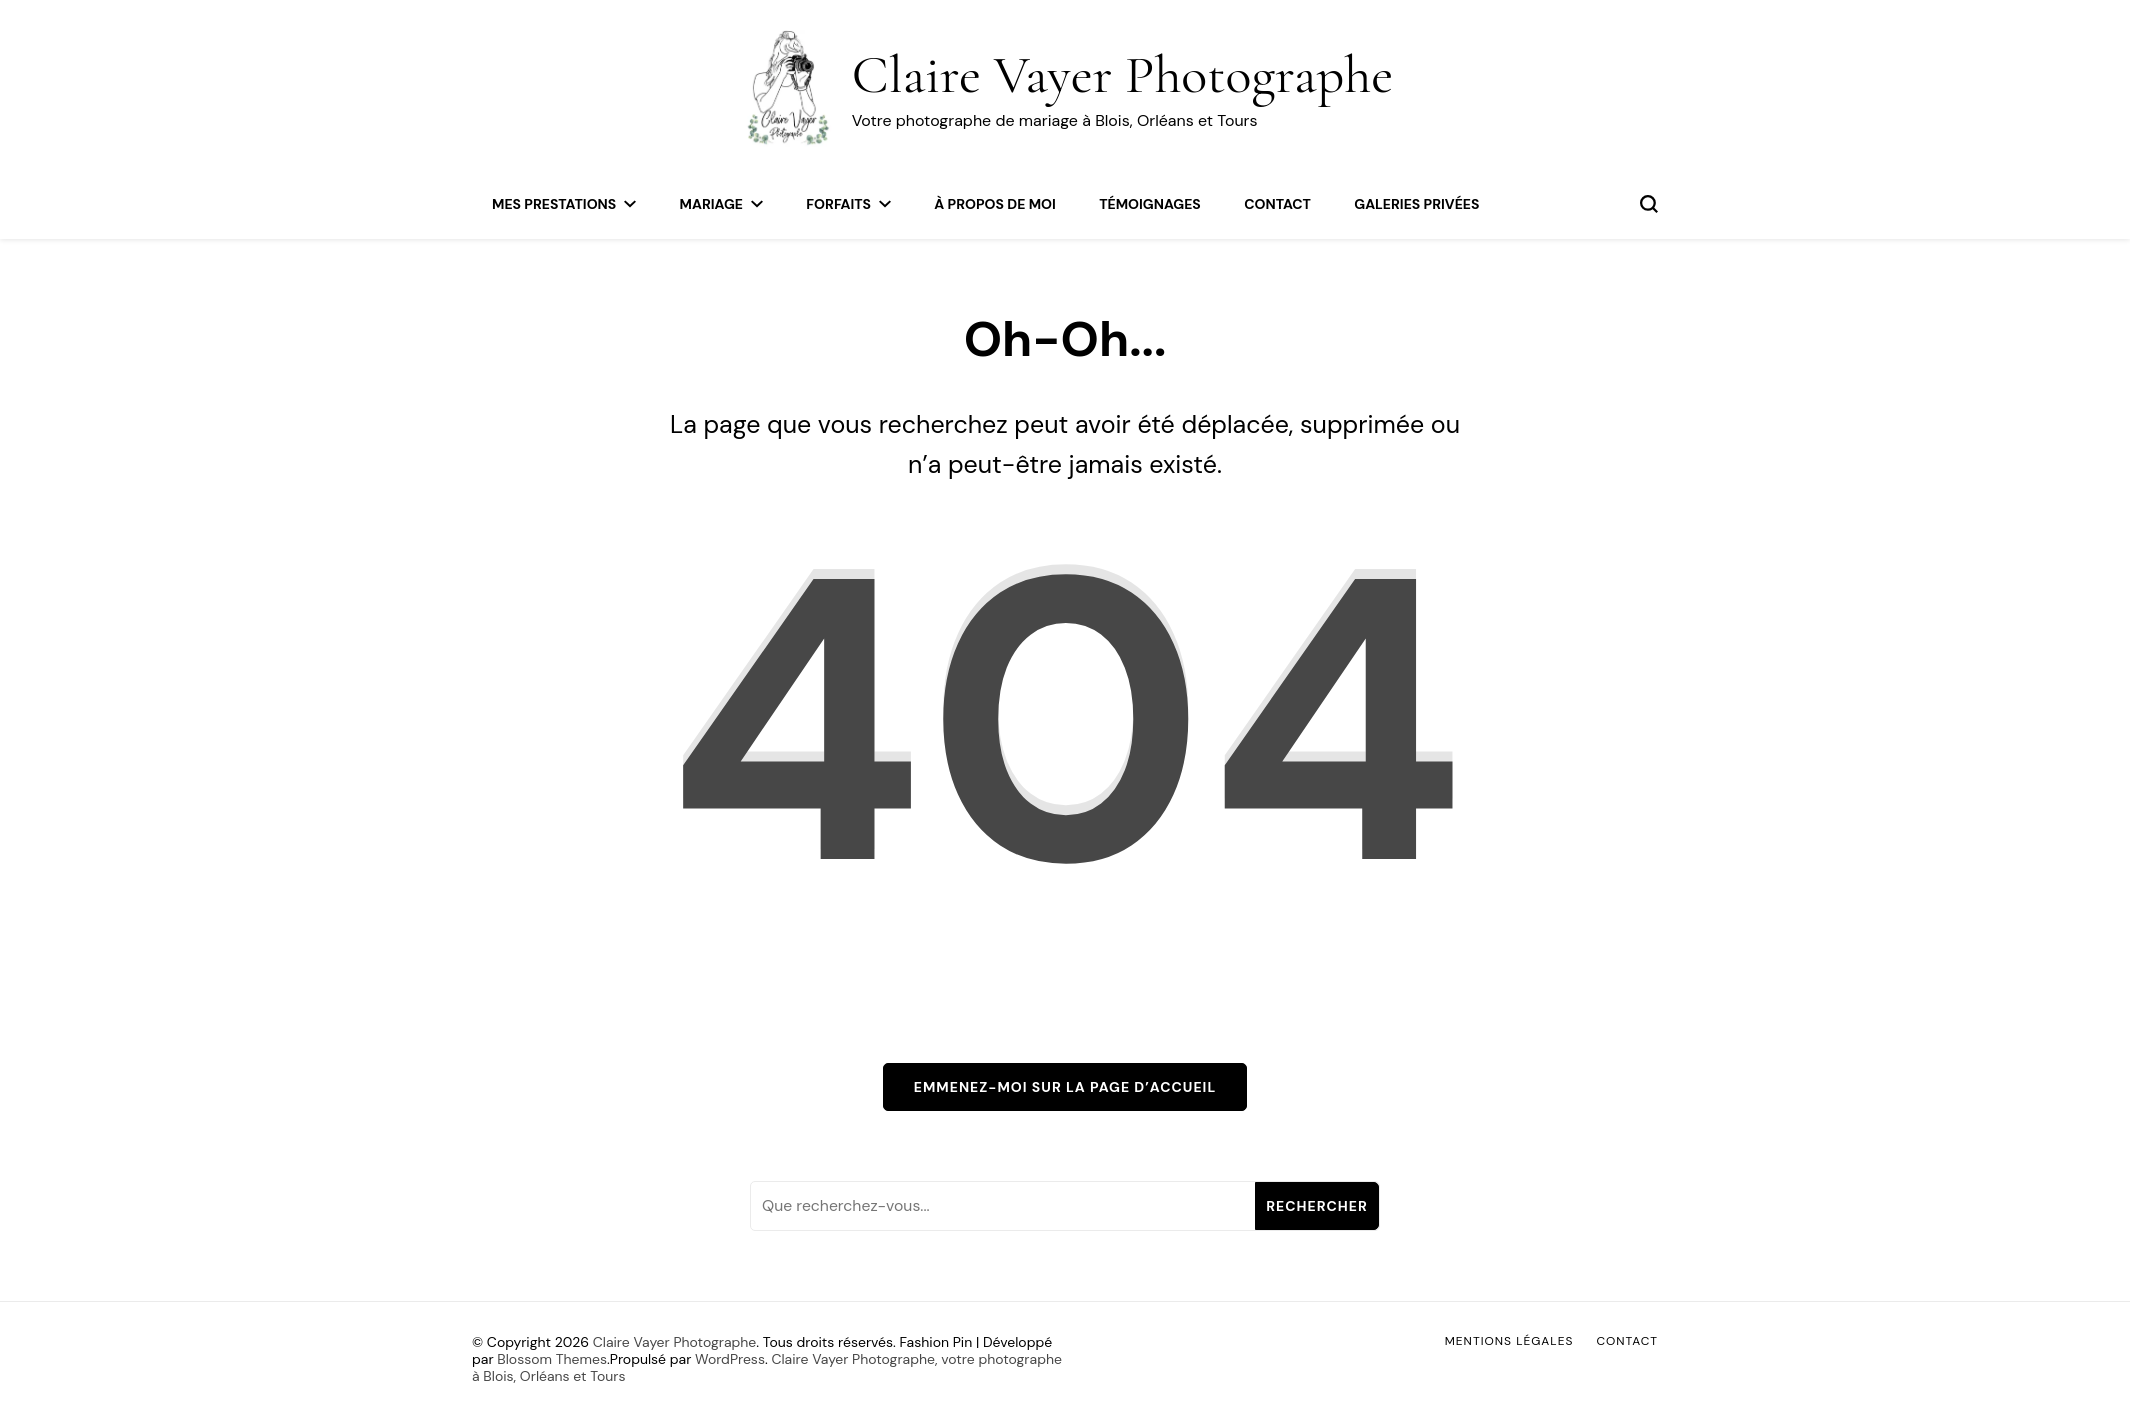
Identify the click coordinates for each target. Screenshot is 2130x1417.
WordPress (730, 1359)
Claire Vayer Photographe (1123, 74)
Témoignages (1150, 204)
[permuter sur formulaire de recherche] (1649, 204)
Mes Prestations (554, 204)
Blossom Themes (552, 1359)
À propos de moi (994, 204)
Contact (1277, 204)
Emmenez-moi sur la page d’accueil (1065, 1087)
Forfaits (838, 204)
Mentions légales (1509, 1341)
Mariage (711, 204)
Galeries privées (1416, 204)
